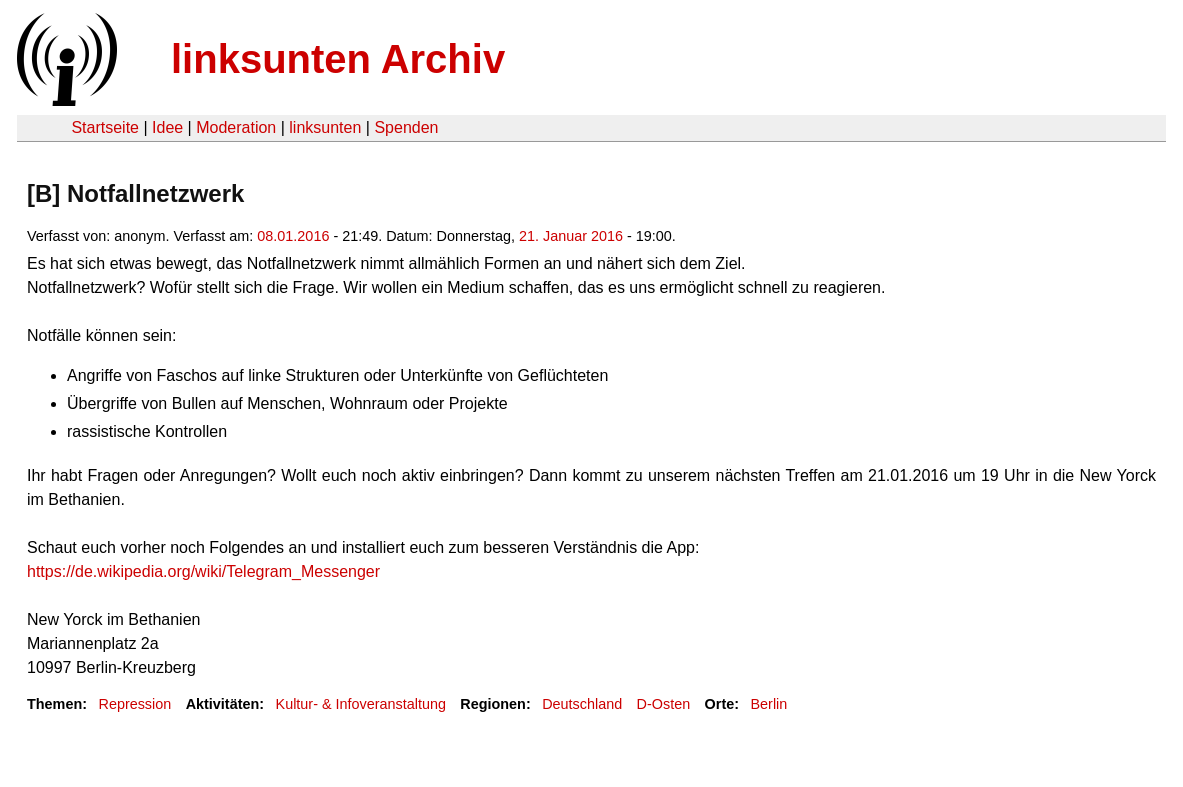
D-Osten (664, 704)
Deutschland (582, 704)
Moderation (236, 127)
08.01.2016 (293, 236)
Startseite (105, 127)
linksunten (325, 127)
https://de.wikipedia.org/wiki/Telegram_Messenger (203, 571)
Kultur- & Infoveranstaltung (361, 704)
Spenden (406, 127)
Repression (134, 704)
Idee (167, 127)
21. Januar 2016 (571, 236)
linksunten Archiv (338, 59)
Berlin (769, 704)
